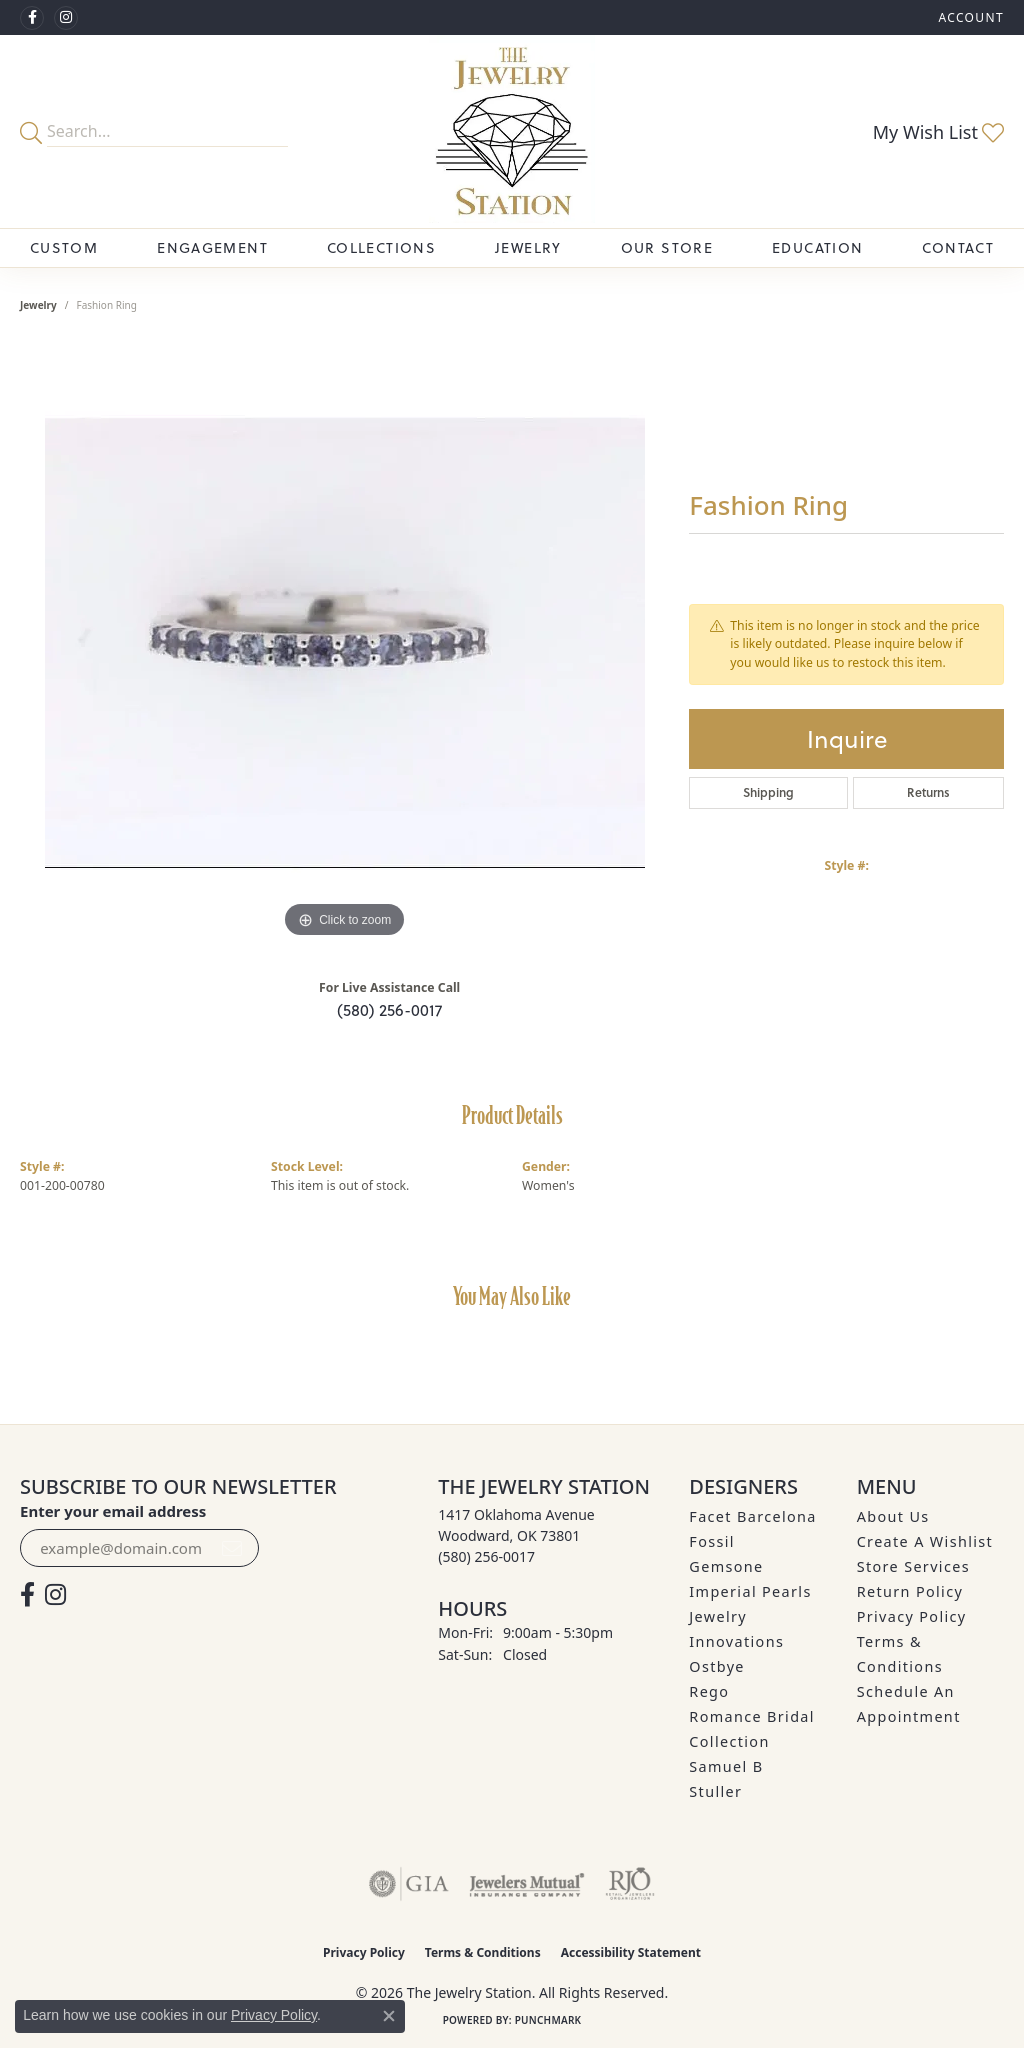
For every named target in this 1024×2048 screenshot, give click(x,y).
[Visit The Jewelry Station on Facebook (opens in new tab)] (32, 18)
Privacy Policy (912, 1616)
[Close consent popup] (389, 2016)
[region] (345, 643)
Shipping (768, 792)
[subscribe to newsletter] (232, 1548)
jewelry (38, 305)
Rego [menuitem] (709, 1691)
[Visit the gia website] (409, 1884)
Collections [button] (381, 248)
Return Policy (910, 1591)
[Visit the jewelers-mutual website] (526, 1884)
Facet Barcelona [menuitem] (752, 1516)
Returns (928, 792)
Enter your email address (113, 1511)
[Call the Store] (486, 1556)
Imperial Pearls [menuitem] (750, 1591)
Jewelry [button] (528, 248)
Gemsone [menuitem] (726, 1566)
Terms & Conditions (483, 1952)
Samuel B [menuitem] (726, 1766)
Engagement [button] (212, 248)
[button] (969, 17)
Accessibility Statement (631, 1952)
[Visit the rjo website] (630, 1884)
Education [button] (817, 248)
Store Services (913, 1566)
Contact (958, 248)
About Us (893, 1516)
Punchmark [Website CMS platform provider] (548, 2020)
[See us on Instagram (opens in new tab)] (66, 18)
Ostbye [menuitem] (717, 1666)
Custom (64, 248)
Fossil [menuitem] (712, 1541)
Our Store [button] (667, 248)
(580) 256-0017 (389, 1010)
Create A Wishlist (925, 1541)
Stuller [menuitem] (715, 1791)
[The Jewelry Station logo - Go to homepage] (512, 131)
